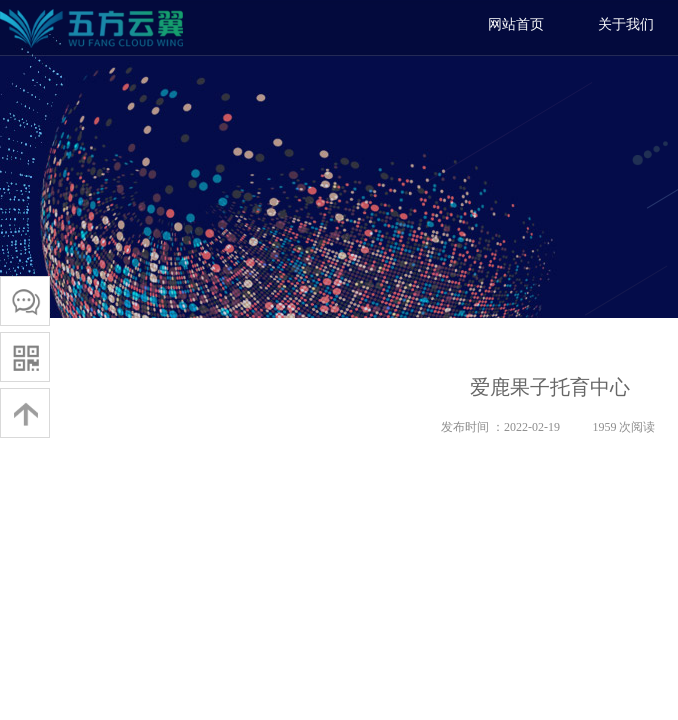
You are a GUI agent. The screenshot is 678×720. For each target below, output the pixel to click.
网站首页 (516, 24)
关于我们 (626, 24)
